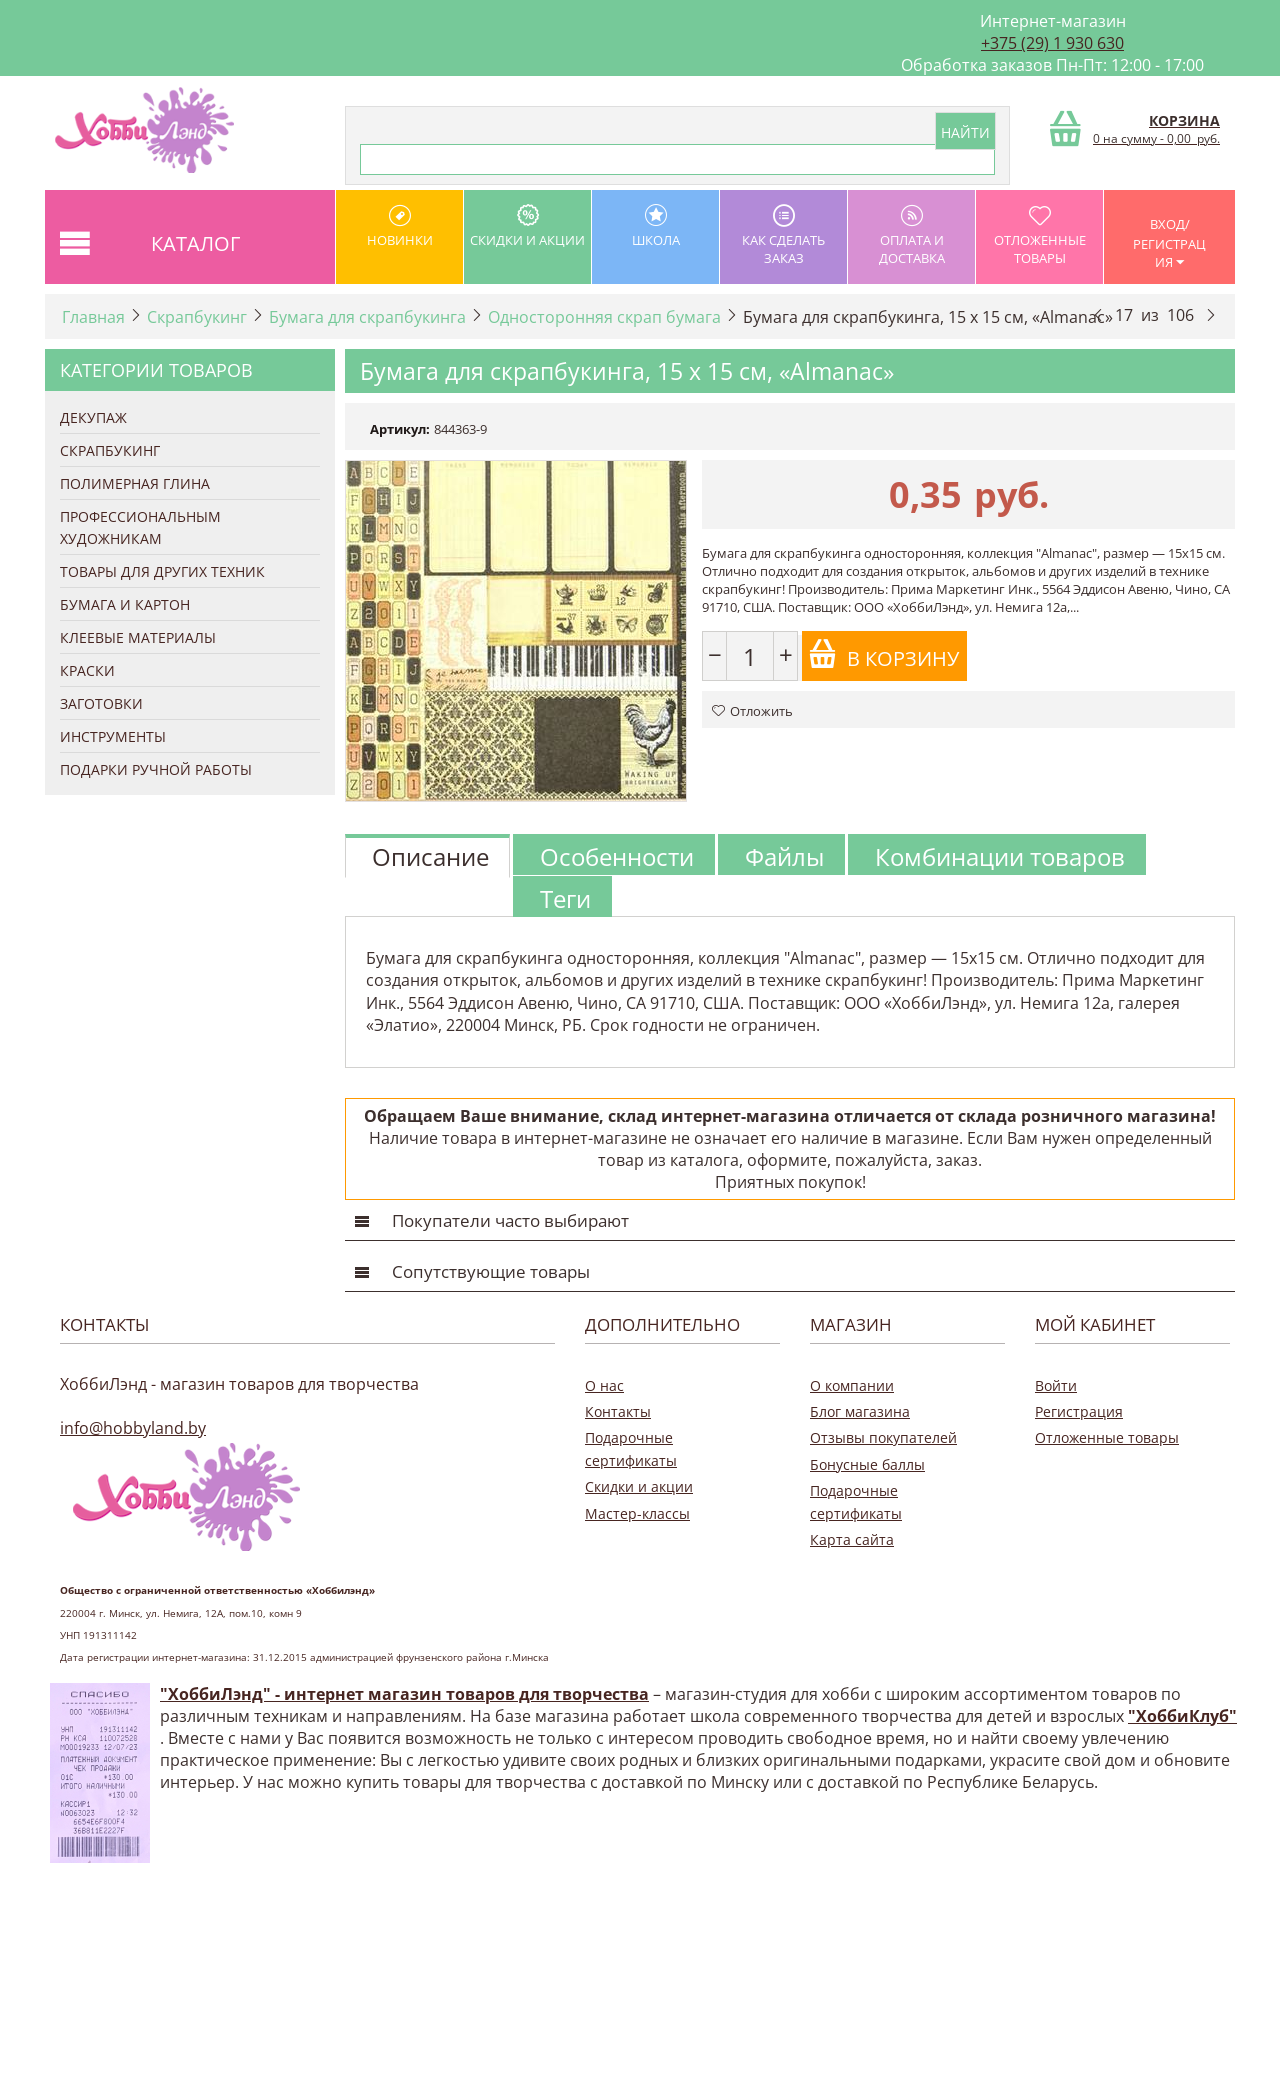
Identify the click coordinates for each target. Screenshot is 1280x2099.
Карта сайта (852, 1539)
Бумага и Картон (125, 604)
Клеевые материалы (138, 637)
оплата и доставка (911, 235)
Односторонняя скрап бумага (604, 317)
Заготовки (101, 703)
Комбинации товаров (1000, 856)
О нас (604, 1385)
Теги (565, 898)
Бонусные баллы (867, 1464)
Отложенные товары (1039, 235)
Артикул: (400, 429)
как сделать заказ (783, 235)
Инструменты (113, 736)
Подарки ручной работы (156, 769)
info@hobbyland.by (133, 1428)
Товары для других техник (162, 571)
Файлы (784, 856)
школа (655, 226)
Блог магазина (860, 1411)
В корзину (883, 655)
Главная (93, 317)
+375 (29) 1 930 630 (1052, 43)
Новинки (399, 226)
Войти (1056, 1385)
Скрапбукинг (197, 317)
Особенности (617, 856)
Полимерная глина (135, 483)
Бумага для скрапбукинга (367, 317)
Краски (87, 670)
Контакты (618, 1411)
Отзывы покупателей (883, 1437)
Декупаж (93, 417)
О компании (852, 1385)
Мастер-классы (637, 1513)
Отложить (752, 711)
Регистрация (1079, 1411)
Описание (430, 856)
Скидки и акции (527, 226)
